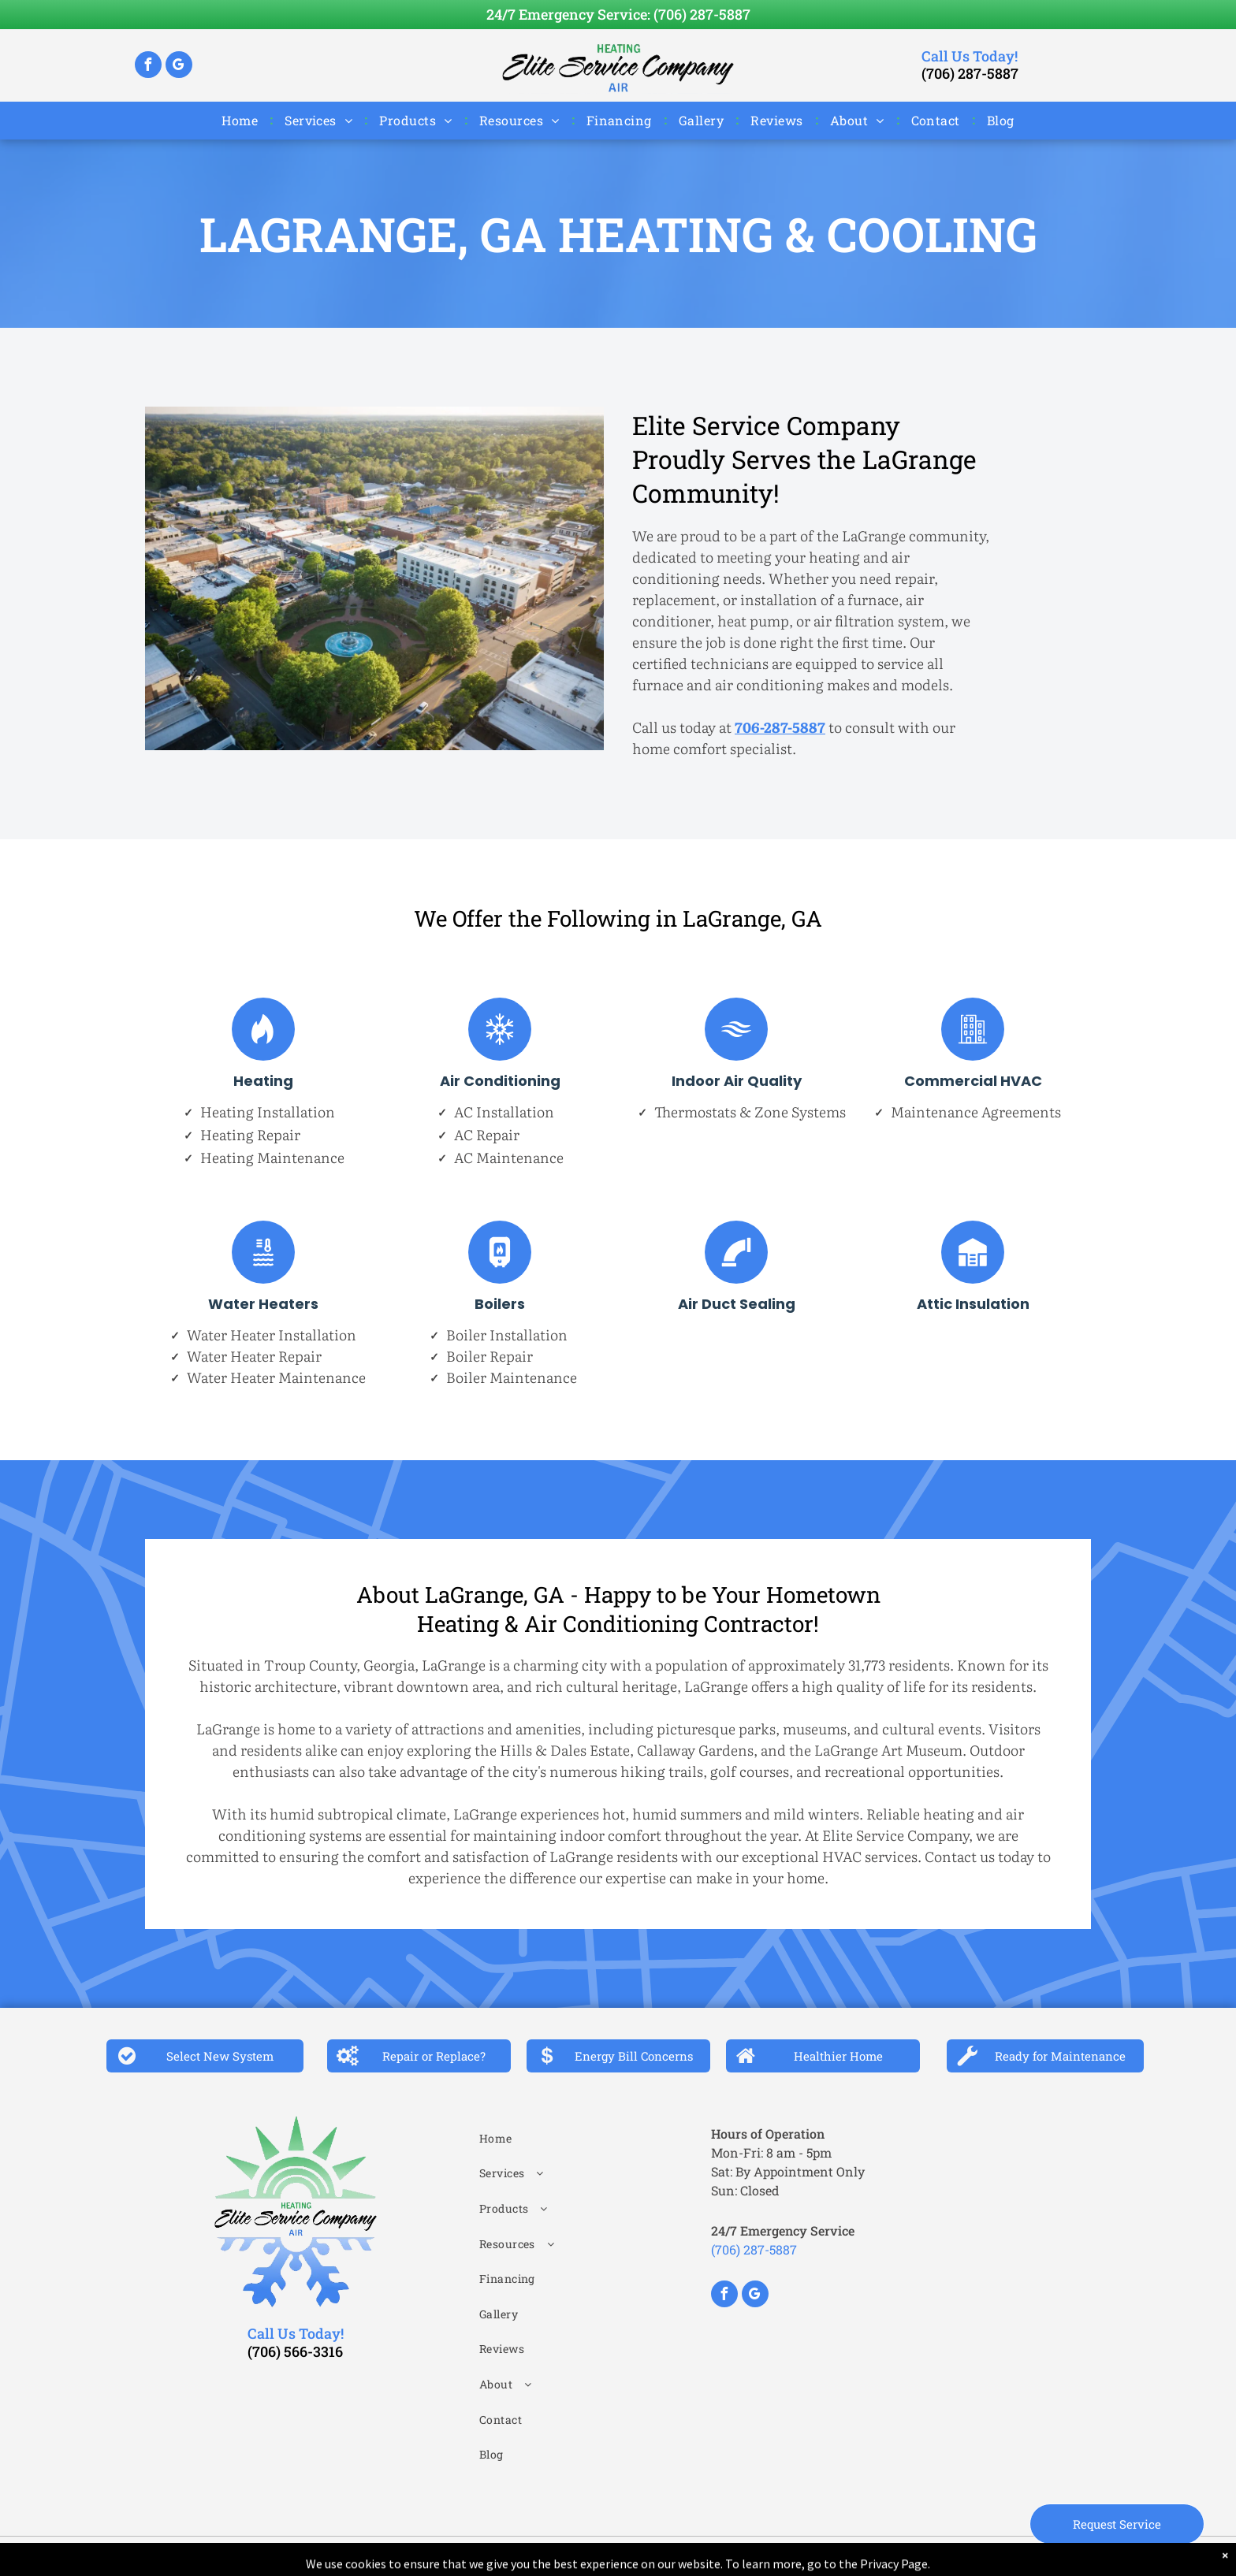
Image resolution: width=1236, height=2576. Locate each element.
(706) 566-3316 (295, 2351)
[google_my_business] (179, 66)
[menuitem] (241, 120)
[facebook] (148, 66)
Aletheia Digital (809, 2555)
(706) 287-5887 (701, 14)
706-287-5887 (780, 727)
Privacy (679, 2555)
